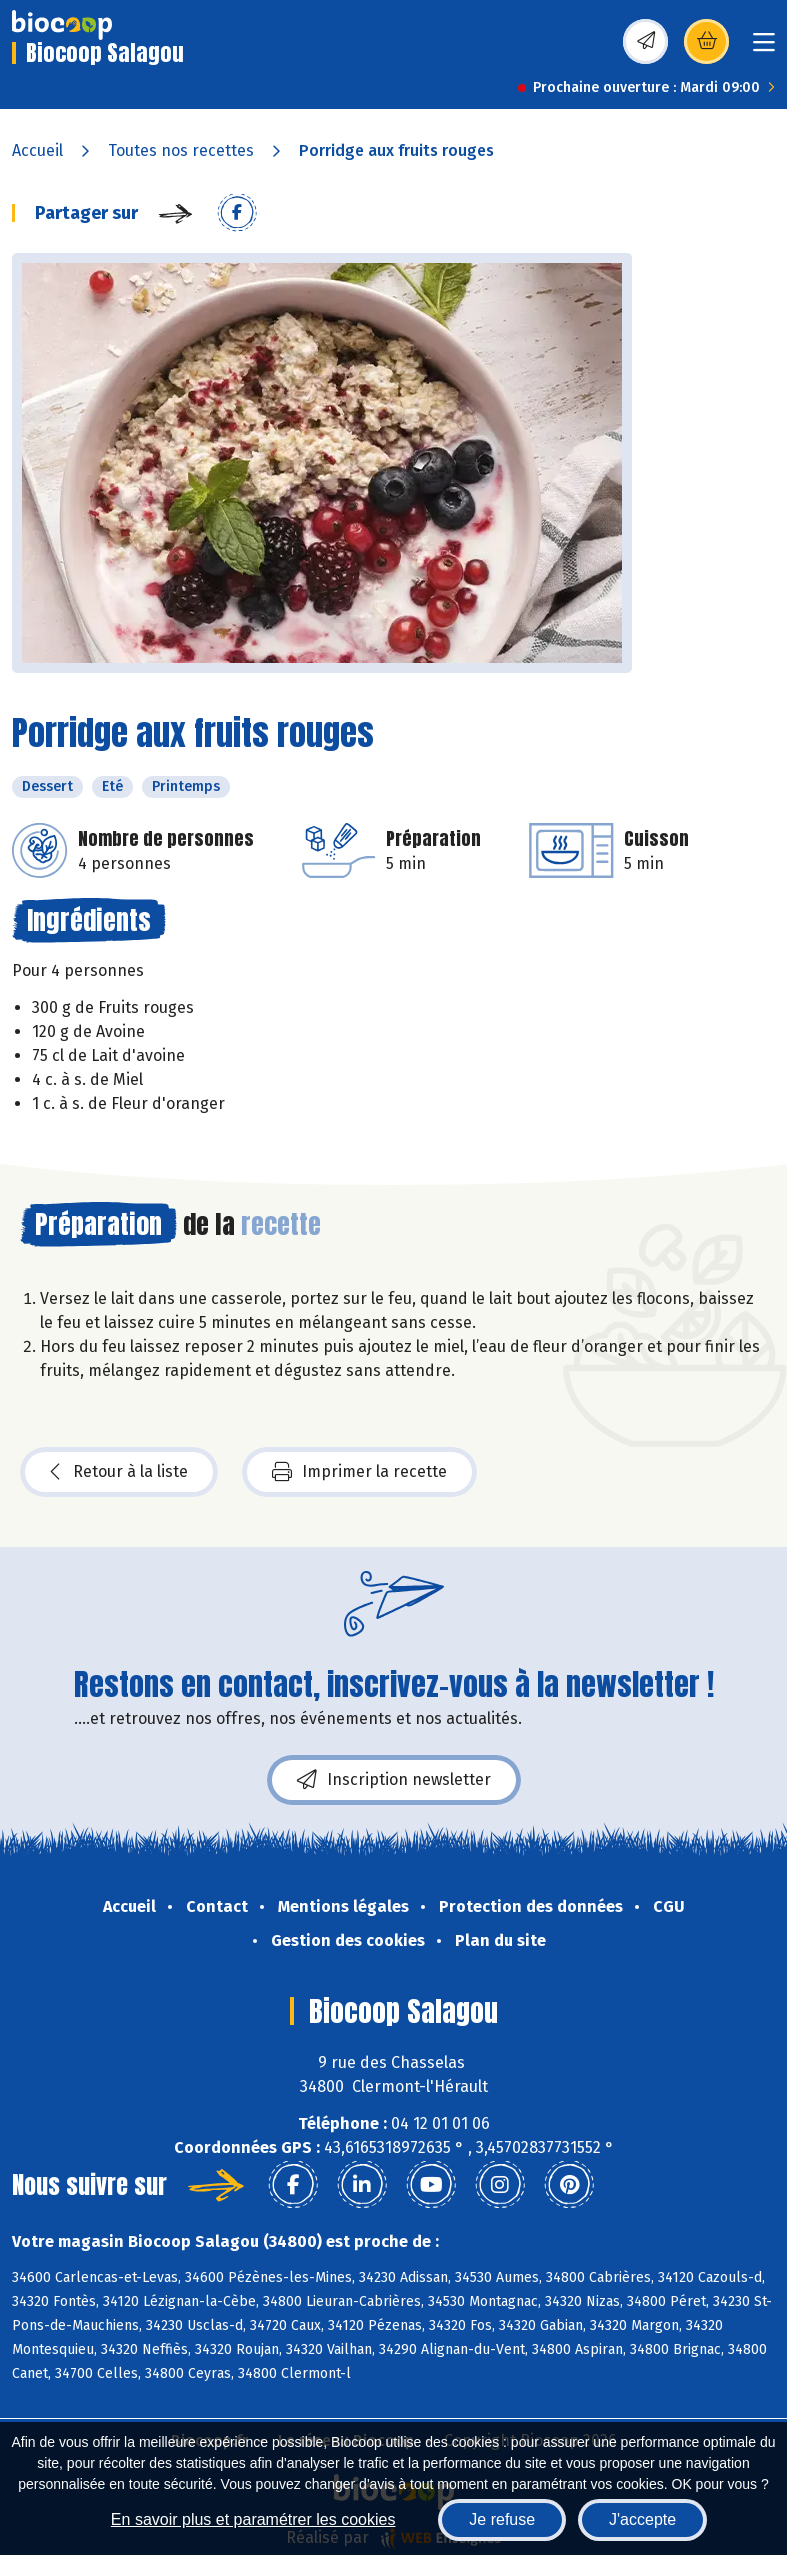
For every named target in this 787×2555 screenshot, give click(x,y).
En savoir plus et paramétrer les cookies (253, 2519)
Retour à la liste (119, 1472)
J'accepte (642, 2519)
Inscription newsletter (394, 1780)
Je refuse (502, 2519)
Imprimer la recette (359, 1472)
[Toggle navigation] (764, 48)
